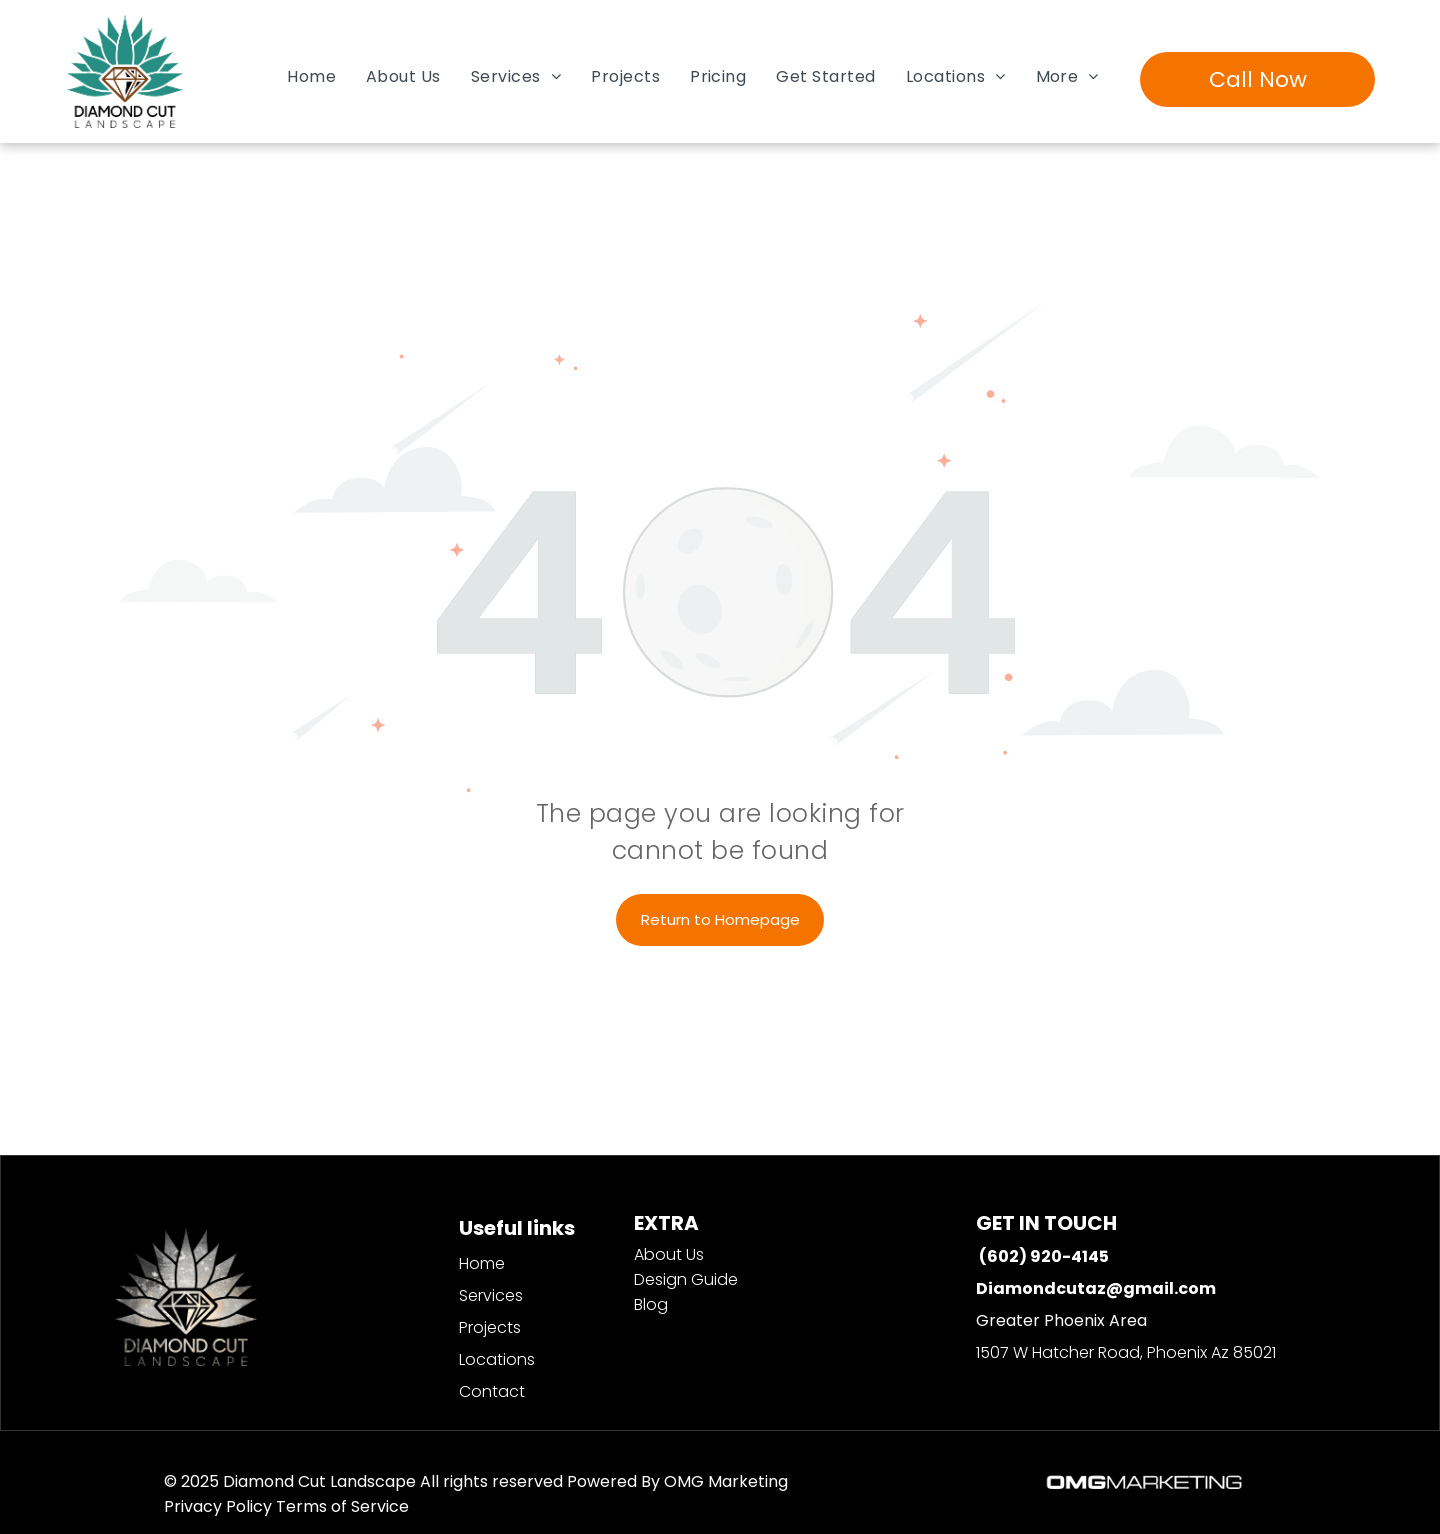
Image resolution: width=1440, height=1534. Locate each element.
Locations (497, 1359)
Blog (651, 1304)
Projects (490, 1327)
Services (491, 1295)
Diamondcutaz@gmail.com (1096, 1288)
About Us (669, 1254)
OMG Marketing (726, 1481)
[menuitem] (311, 76)
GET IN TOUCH (1046, 1223)
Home (482, 1263)
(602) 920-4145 (1044, 1256)
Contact (492, 1391)
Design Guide (686, 1279)
